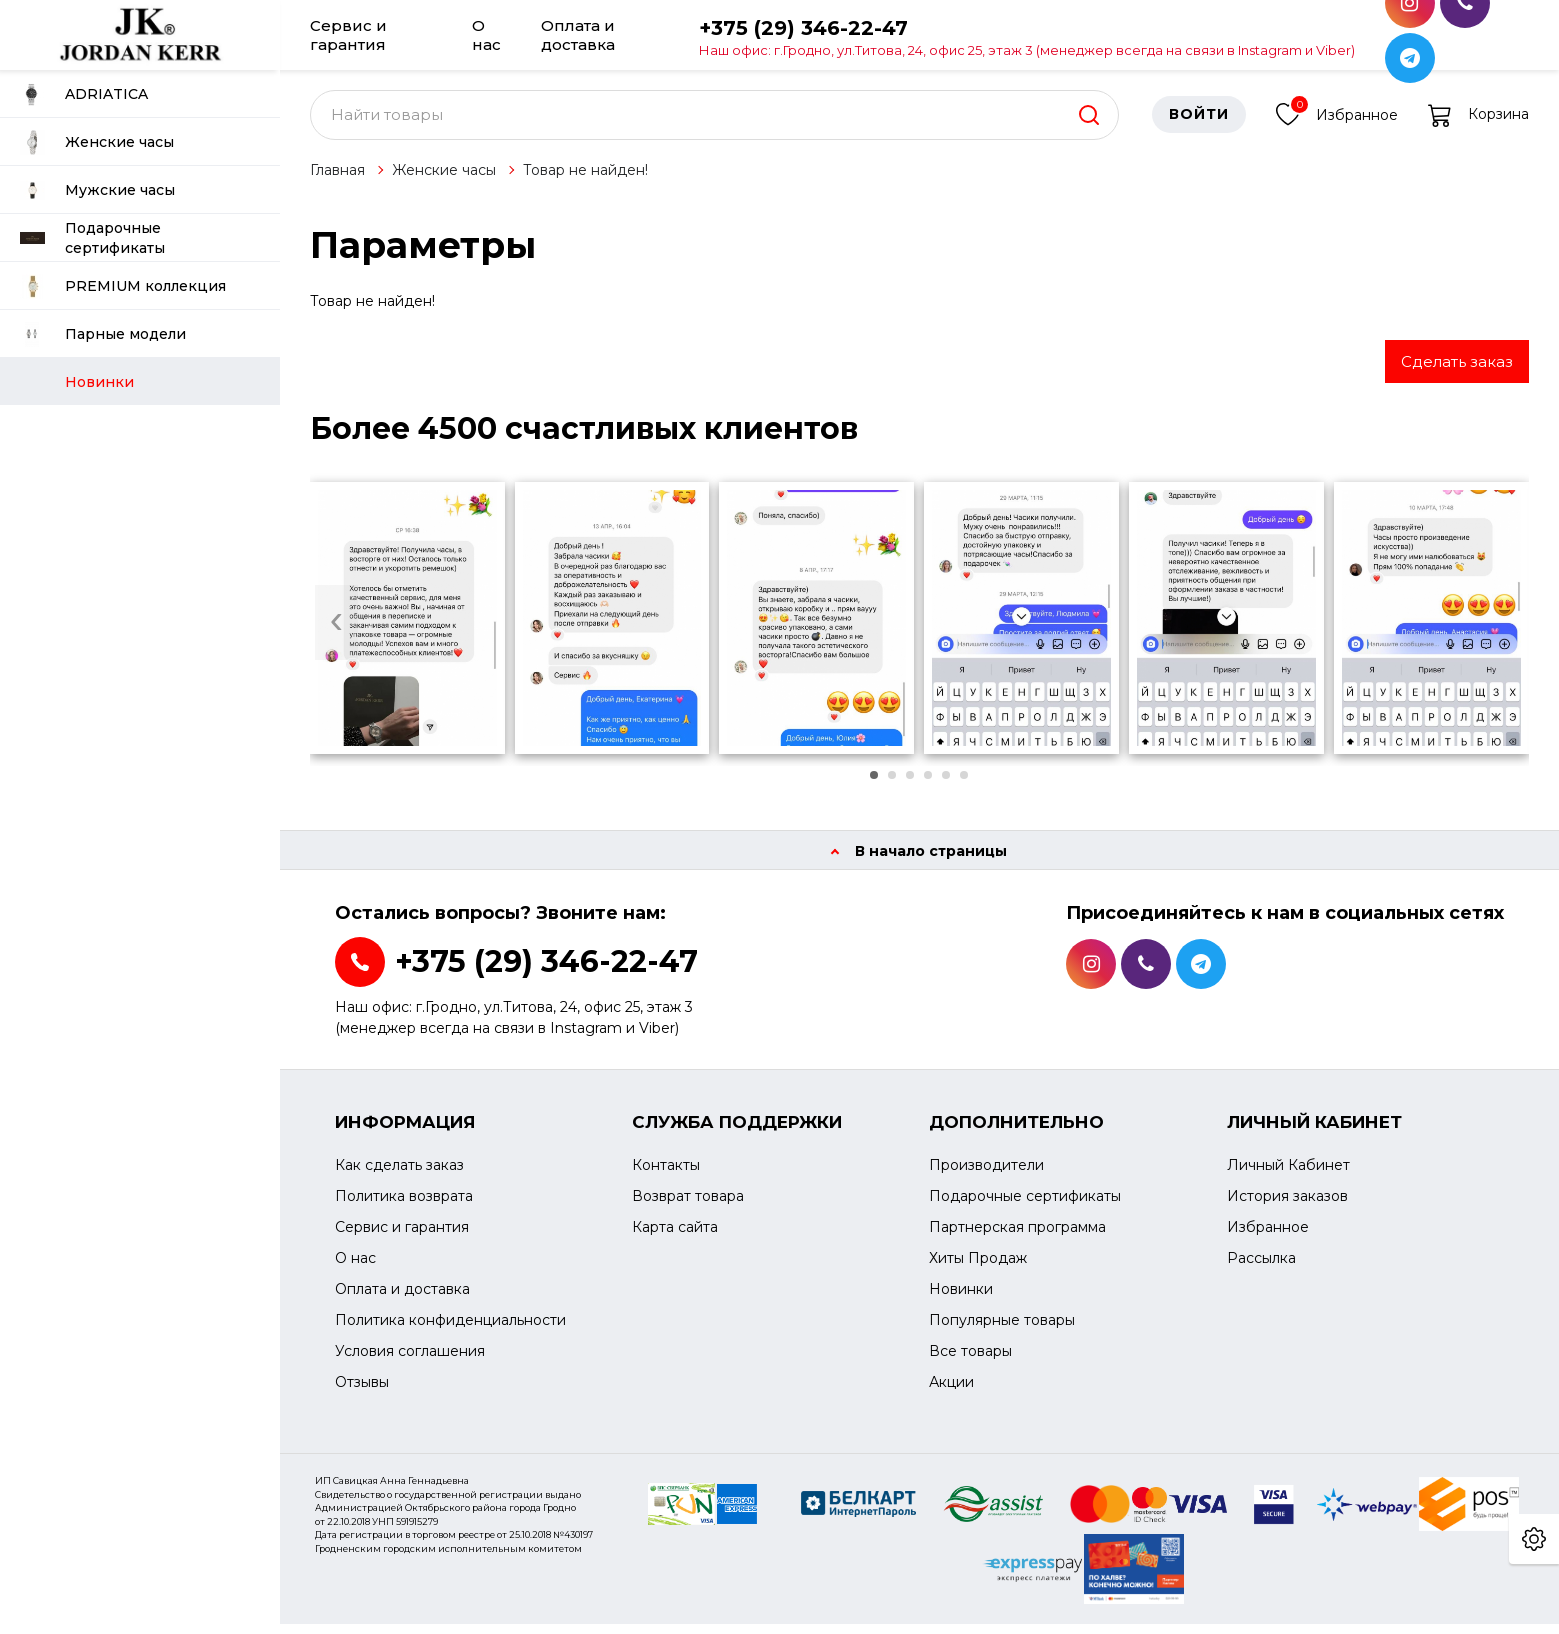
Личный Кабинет (1288, 1176)
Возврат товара (688, 1207)
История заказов (1287, 1207)
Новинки (961, 1300)
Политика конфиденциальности (450, 1331)
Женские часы (97, 142)
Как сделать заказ (399, 1176)
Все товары (970, 1362)
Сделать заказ (1457, 371)
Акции (951, 1393)
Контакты (666, 1176)
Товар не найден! (585, 180)
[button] (874, 785)
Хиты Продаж (978, 1269)
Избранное (1337, 122)
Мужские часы (97, 190)
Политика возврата (404, 1207)
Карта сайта (675, 1238)
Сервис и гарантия (348, 35)
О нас (486, 35)
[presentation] (336, 633)
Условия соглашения (410, 1362)
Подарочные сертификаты (92, 238)
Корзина (1478, 125)
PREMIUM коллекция (123, 286)
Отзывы (362, 1393)
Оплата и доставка (578, 35)
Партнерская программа (1017, 1238)
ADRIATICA (84, 94)
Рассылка (1261, 1269)
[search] (1089, 125)
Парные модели (103, 334)
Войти (1199, 125)
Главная (337, 180)
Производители (986, 1176)
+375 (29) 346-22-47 (1027, 36)
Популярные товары (1002, 1331)
